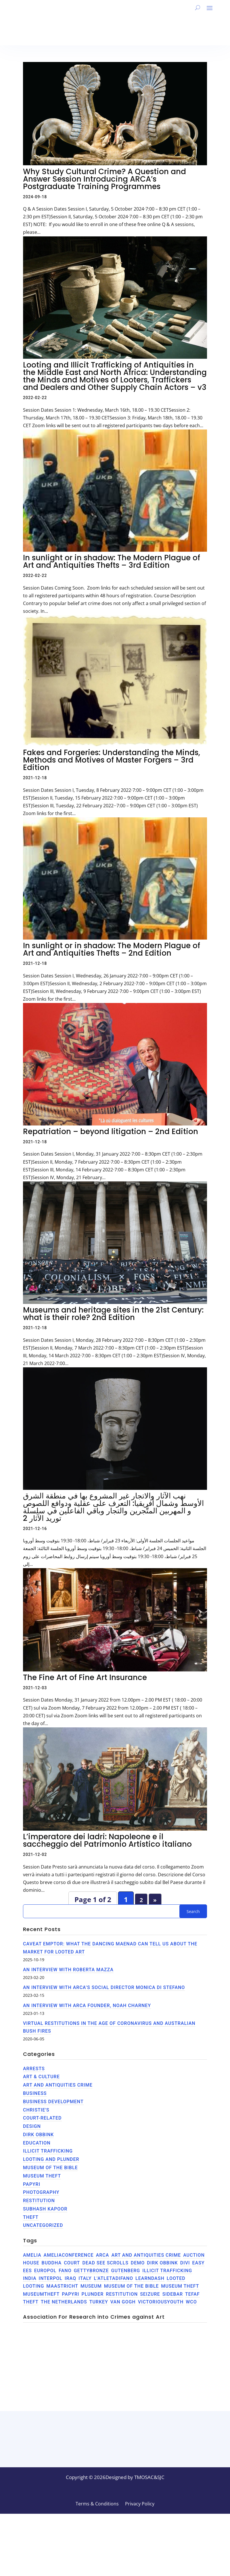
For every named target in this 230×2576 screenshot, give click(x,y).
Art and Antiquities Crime (58, 2085)
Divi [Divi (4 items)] (185, 2263)
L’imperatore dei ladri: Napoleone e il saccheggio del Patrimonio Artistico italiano (107, 1840)
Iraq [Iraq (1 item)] (70, 2278)
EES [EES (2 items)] (27, 2270)
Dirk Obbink (38, 2134)
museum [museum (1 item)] (91, 2286)
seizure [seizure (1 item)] (150, 2294)
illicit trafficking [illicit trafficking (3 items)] (167, 2270)
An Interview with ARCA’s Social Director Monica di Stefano (104, 1987)
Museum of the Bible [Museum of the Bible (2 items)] (131, 2286)
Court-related (42, 2118)
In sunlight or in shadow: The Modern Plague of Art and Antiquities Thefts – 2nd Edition (111, 949)
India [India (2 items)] (30, 2278)
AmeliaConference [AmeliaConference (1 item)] (69, 2255)
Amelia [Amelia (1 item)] (32, 2255)
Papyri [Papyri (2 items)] (70, 2294)
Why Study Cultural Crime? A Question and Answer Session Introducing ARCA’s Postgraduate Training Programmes (104, 179)
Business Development (53, 2101)
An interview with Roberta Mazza (68, 1969)
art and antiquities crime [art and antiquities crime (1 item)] (146, 2255)
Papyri (31, 2184)
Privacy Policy (139, 2566)
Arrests (34, 2068)
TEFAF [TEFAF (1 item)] (192, 2294)
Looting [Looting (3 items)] (33, 2286)
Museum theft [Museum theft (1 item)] (180, 2286)
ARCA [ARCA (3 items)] (102, 2255)
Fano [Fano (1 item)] (65, 2270)
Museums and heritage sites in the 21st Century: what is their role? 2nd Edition (113, 1314)
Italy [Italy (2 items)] (84, 2278)
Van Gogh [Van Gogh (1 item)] (123, 2302)
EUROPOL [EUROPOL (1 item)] (45, 2270)
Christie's (36, 2110)
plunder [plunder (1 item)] (93, 2294)
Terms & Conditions (97, 2566)
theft (31, 2217)
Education (37, 2143)
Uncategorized (43, 2225)
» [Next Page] (155, 1900)
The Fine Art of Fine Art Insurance (85, 1677)
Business (35, 2093)
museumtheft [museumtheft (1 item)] (41, 2294)
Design (32, 2126)
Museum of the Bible (50, 2167)
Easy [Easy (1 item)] (198, 2263)
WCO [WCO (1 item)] (191, 2302)
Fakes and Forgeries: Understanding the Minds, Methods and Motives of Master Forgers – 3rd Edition (111, 760)
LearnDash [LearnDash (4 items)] (149, 2278)
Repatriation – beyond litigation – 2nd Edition (110, 1131)
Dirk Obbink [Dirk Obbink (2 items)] (162, 2263)
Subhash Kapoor (45, 2209)
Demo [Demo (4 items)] (138, 2263)
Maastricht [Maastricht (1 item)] (62, 2286)
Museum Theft (42, 2176)
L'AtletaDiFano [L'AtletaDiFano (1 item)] (113, 2278)
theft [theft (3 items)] (31, 2302)
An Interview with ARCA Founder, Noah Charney (87, 2005)
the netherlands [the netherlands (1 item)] (64, 2302)
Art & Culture (41, 2076)
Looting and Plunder (51, 2159)
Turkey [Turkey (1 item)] (98, 2302)
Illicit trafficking (48, 2151)
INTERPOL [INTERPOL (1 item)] (50, 2278)
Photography (41, 2192)
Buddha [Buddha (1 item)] (52, 2263)
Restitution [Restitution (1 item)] (122, 2294)
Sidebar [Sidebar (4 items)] (172, 2294)
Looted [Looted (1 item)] (176, 2278)
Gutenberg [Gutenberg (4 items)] (125, 2270)
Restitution (39, 2200)
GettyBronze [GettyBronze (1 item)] (91, 2270)
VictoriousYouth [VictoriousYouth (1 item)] (161, 2302)
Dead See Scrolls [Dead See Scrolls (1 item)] (105, 2263)
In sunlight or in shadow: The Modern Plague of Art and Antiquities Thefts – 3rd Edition (111, 561)
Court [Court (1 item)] (72, 2263)
